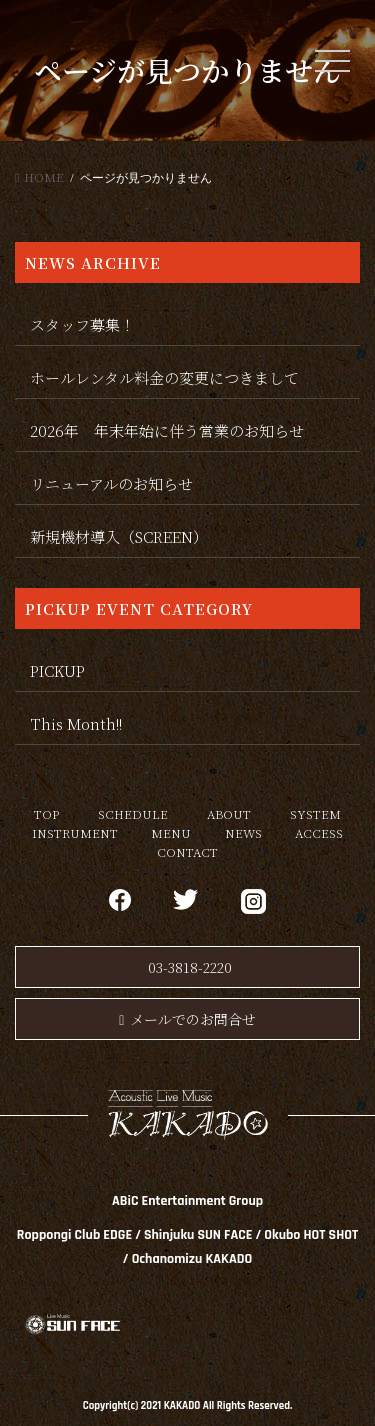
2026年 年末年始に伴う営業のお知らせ (167, 430)
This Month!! (76, 723)
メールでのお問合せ (187, 1019)
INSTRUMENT (75, 832)
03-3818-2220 (190, 967)
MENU (171, 832)
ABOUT (229, 813)
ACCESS (319, 832)
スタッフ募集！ (82, 324)
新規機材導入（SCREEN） (119, 536)
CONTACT (187, 851)
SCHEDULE (133, 813)
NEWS (243, 832)
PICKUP (57, 670)
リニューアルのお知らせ (111, 483)
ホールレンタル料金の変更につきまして (164, 377)
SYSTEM (315, 813)
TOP (46, 813)
